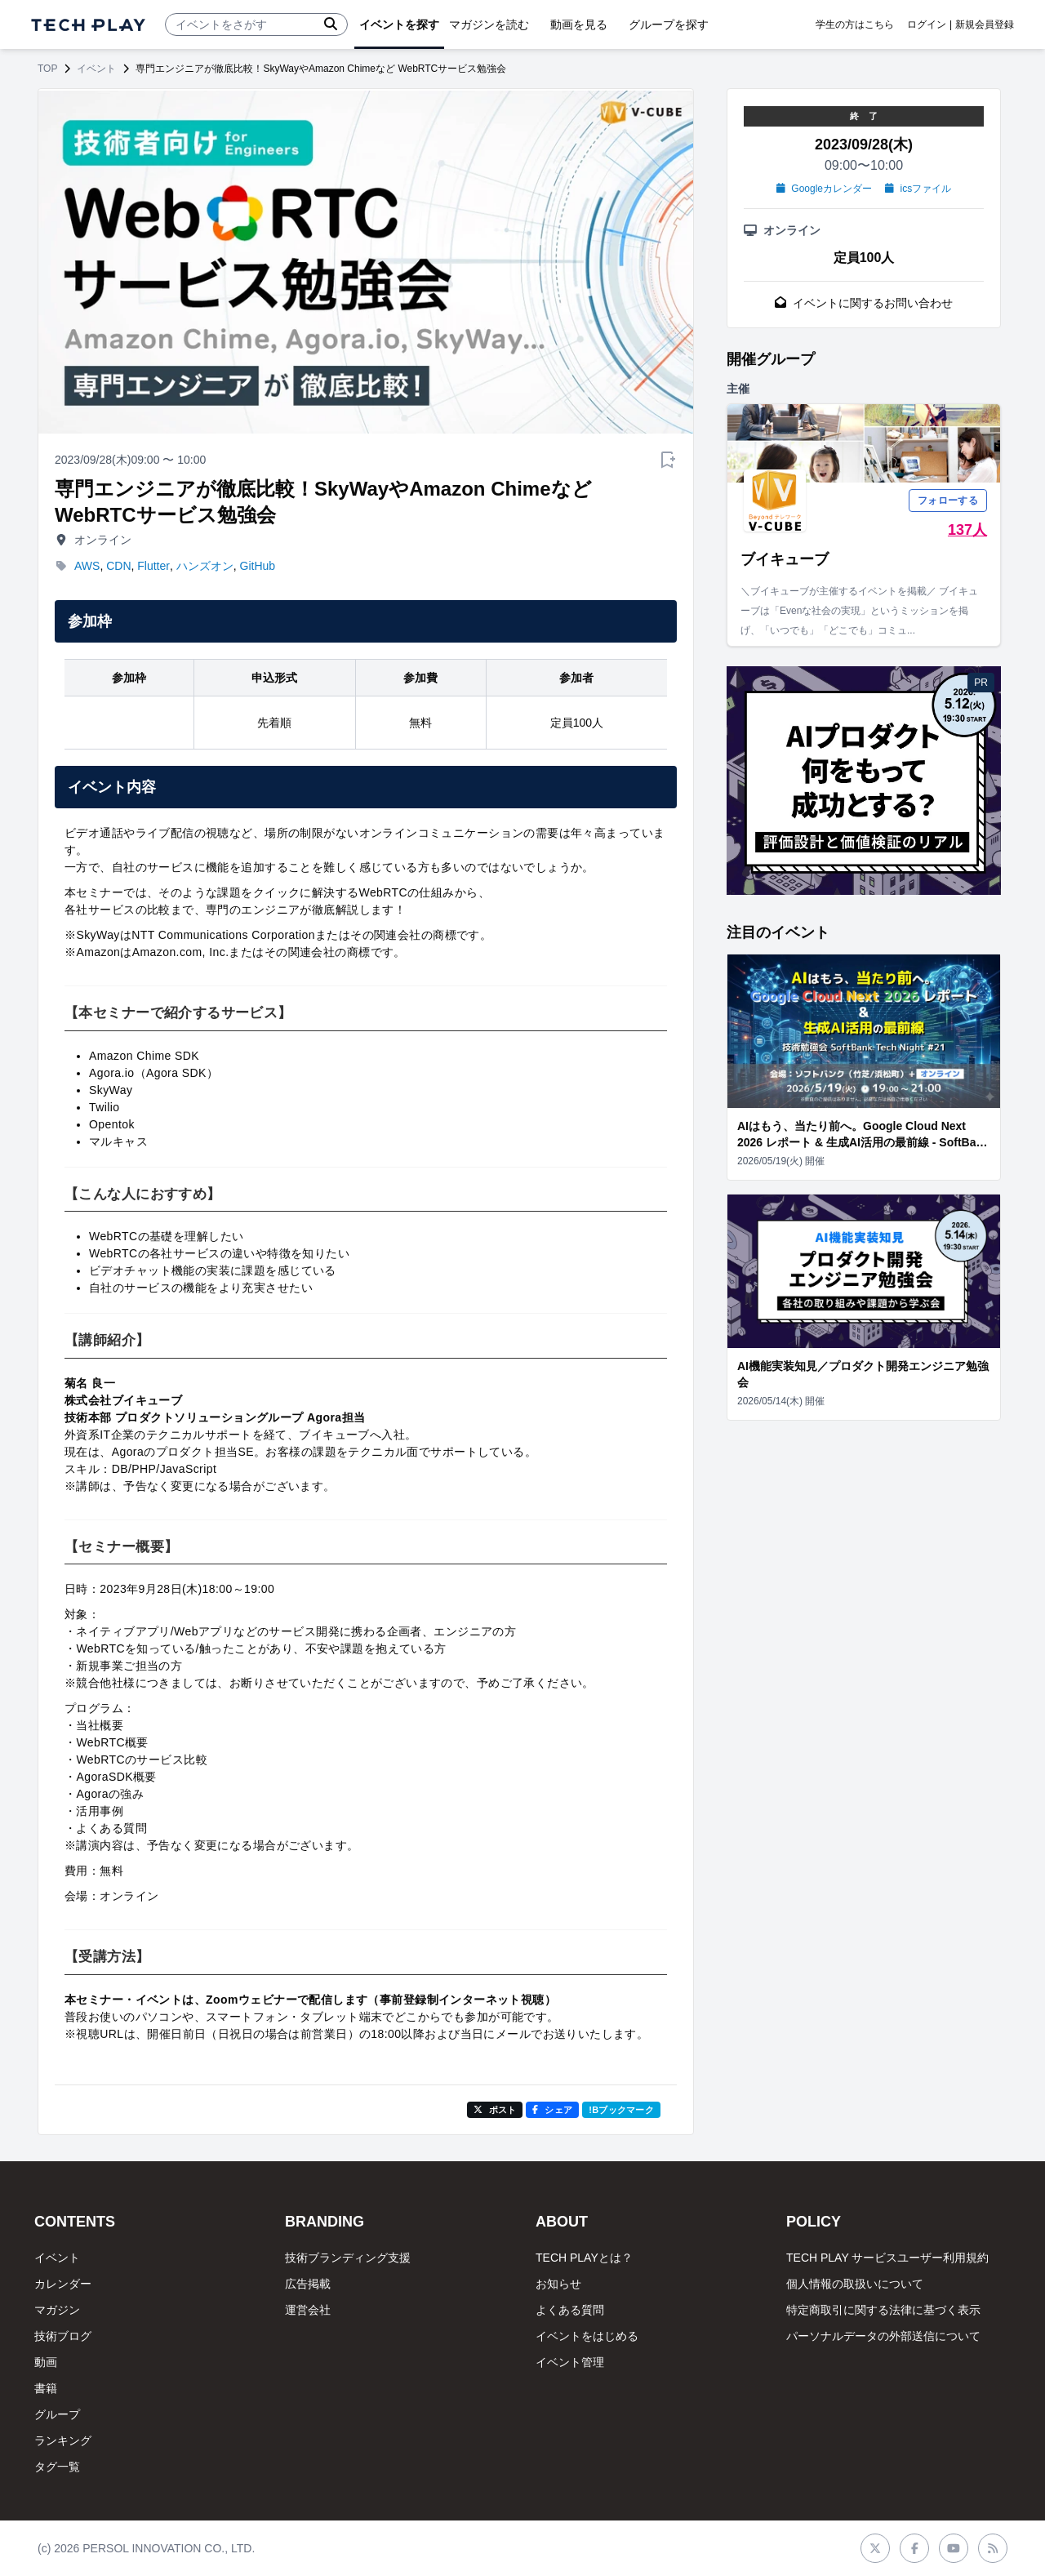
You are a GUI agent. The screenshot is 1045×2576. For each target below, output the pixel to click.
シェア (552, 2110)
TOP (47, 68)
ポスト (495, 2110)
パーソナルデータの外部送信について (883, 2335)
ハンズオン (204, 565)
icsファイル (918, 188)
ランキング (62, 2440)
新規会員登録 (984, 24)
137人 (967, 530)
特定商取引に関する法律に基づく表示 (883, 2309)
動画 (45, 2362)
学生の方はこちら (855, 24)
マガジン (57, 2309)
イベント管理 (570, 2362)
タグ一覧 (57, 2466)
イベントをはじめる (587, 2335)
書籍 (45, 2388)
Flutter (153, 565)
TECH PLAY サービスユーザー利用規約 (887, 2257)
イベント (96, 68)
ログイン (926, 24)
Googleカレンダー (824, 188)
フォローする (948, 500)
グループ (57, 2414)
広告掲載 (308, 2283)
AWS (87, 565)
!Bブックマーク (621, 2110)
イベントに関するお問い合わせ (864, 302)
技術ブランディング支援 (348, 2257)
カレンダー (62, 2283)
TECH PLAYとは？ (584, 2257)
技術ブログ (62, 2335)
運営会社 (308, 2309)
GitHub (258, 565)
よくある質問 (570, 2309)
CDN (118, 565)
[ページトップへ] (88, 25)
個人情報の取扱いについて (854, 2283)
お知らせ (558, 2283)
